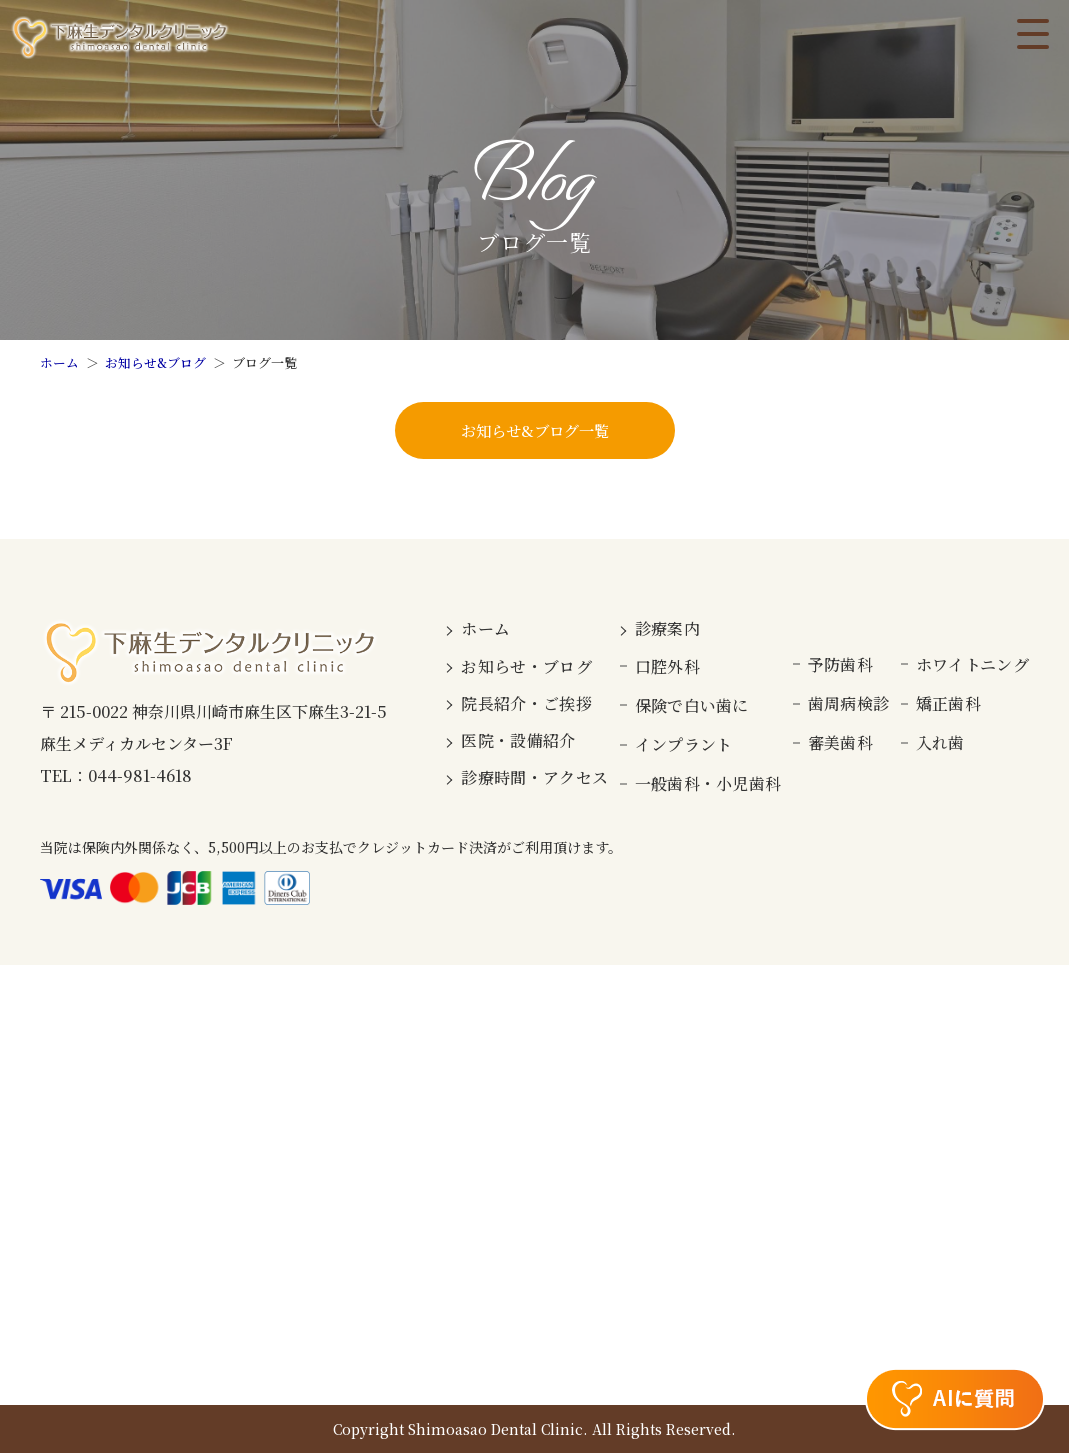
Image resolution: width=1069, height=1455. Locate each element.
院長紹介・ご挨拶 (526, 705)
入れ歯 (940, 744)
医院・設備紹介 (518, 742)
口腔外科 (667, 667)
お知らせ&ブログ (155, 362)
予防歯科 (840, 666)
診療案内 (667, 630)
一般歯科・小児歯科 (708, 785)
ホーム (59, 362)
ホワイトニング (972, 666)
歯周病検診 (849, 705)
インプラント (684, 746)
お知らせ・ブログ (526, 667)
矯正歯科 (948, 705)
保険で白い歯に (692, 707)
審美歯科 (840, 744)
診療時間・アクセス (534, 779)
